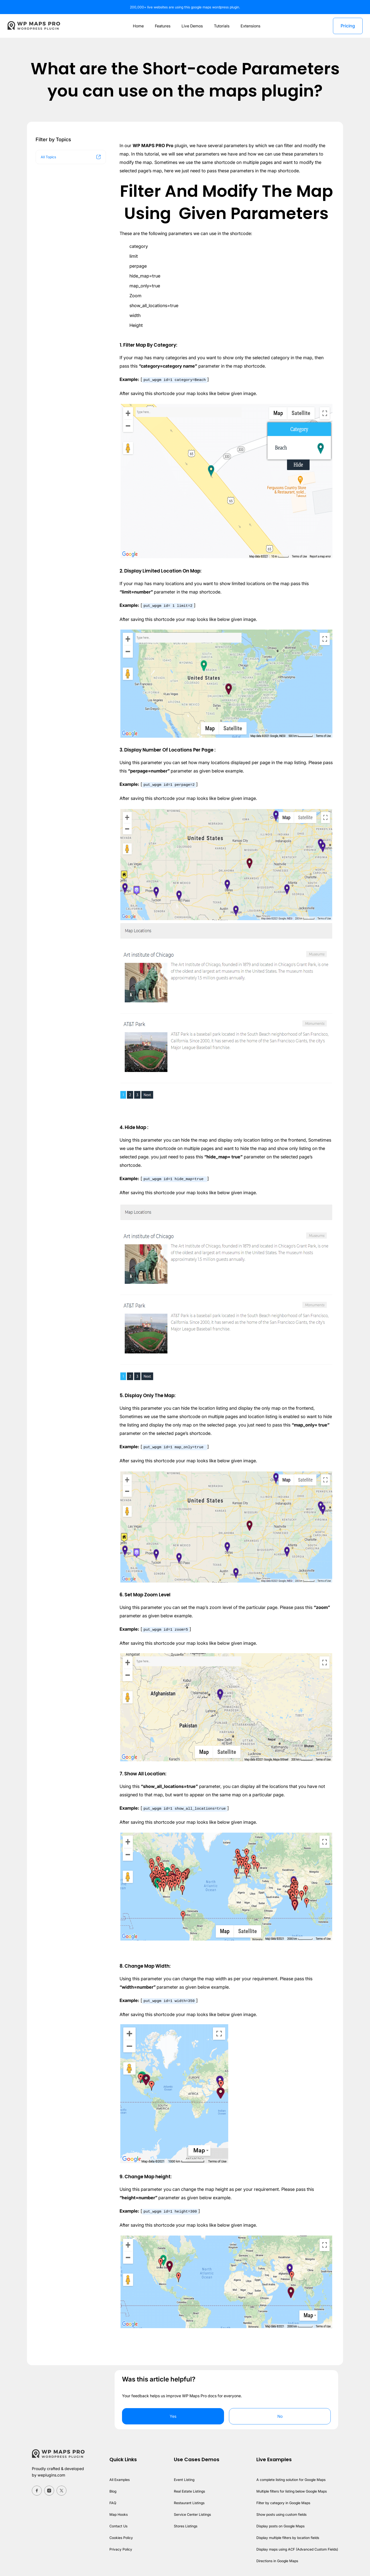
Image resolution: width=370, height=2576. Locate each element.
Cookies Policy (120, 2531)
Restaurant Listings (188, 2496)
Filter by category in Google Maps (282, 2496)
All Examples (118, 2473)
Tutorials (222, 25)
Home (137, 25)
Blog (111, 2484)
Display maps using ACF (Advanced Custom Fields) (297, 2542)
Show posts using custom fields (281, 2508)
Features (162, 25)
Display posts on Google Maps (280, 2519)
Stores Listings (184, 2519)
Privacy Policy (119, 2542)
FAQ (111, 2496)
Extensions (251, 25)
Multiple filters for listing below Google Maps (291, 2484)
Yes (173, 2409)
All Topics (71, 157)
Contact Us (117, 2519)
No (280, 2409)
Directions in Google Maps (276, 2554)
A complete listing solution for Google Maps (290, 2473)
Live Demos (192, 25)
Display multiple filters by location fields (287, 2531)
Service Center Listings (191, 2508)
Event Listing (182, 2473)
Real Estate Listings (188, 2484)
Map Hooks (117, 2508)
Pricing (347, 25)
